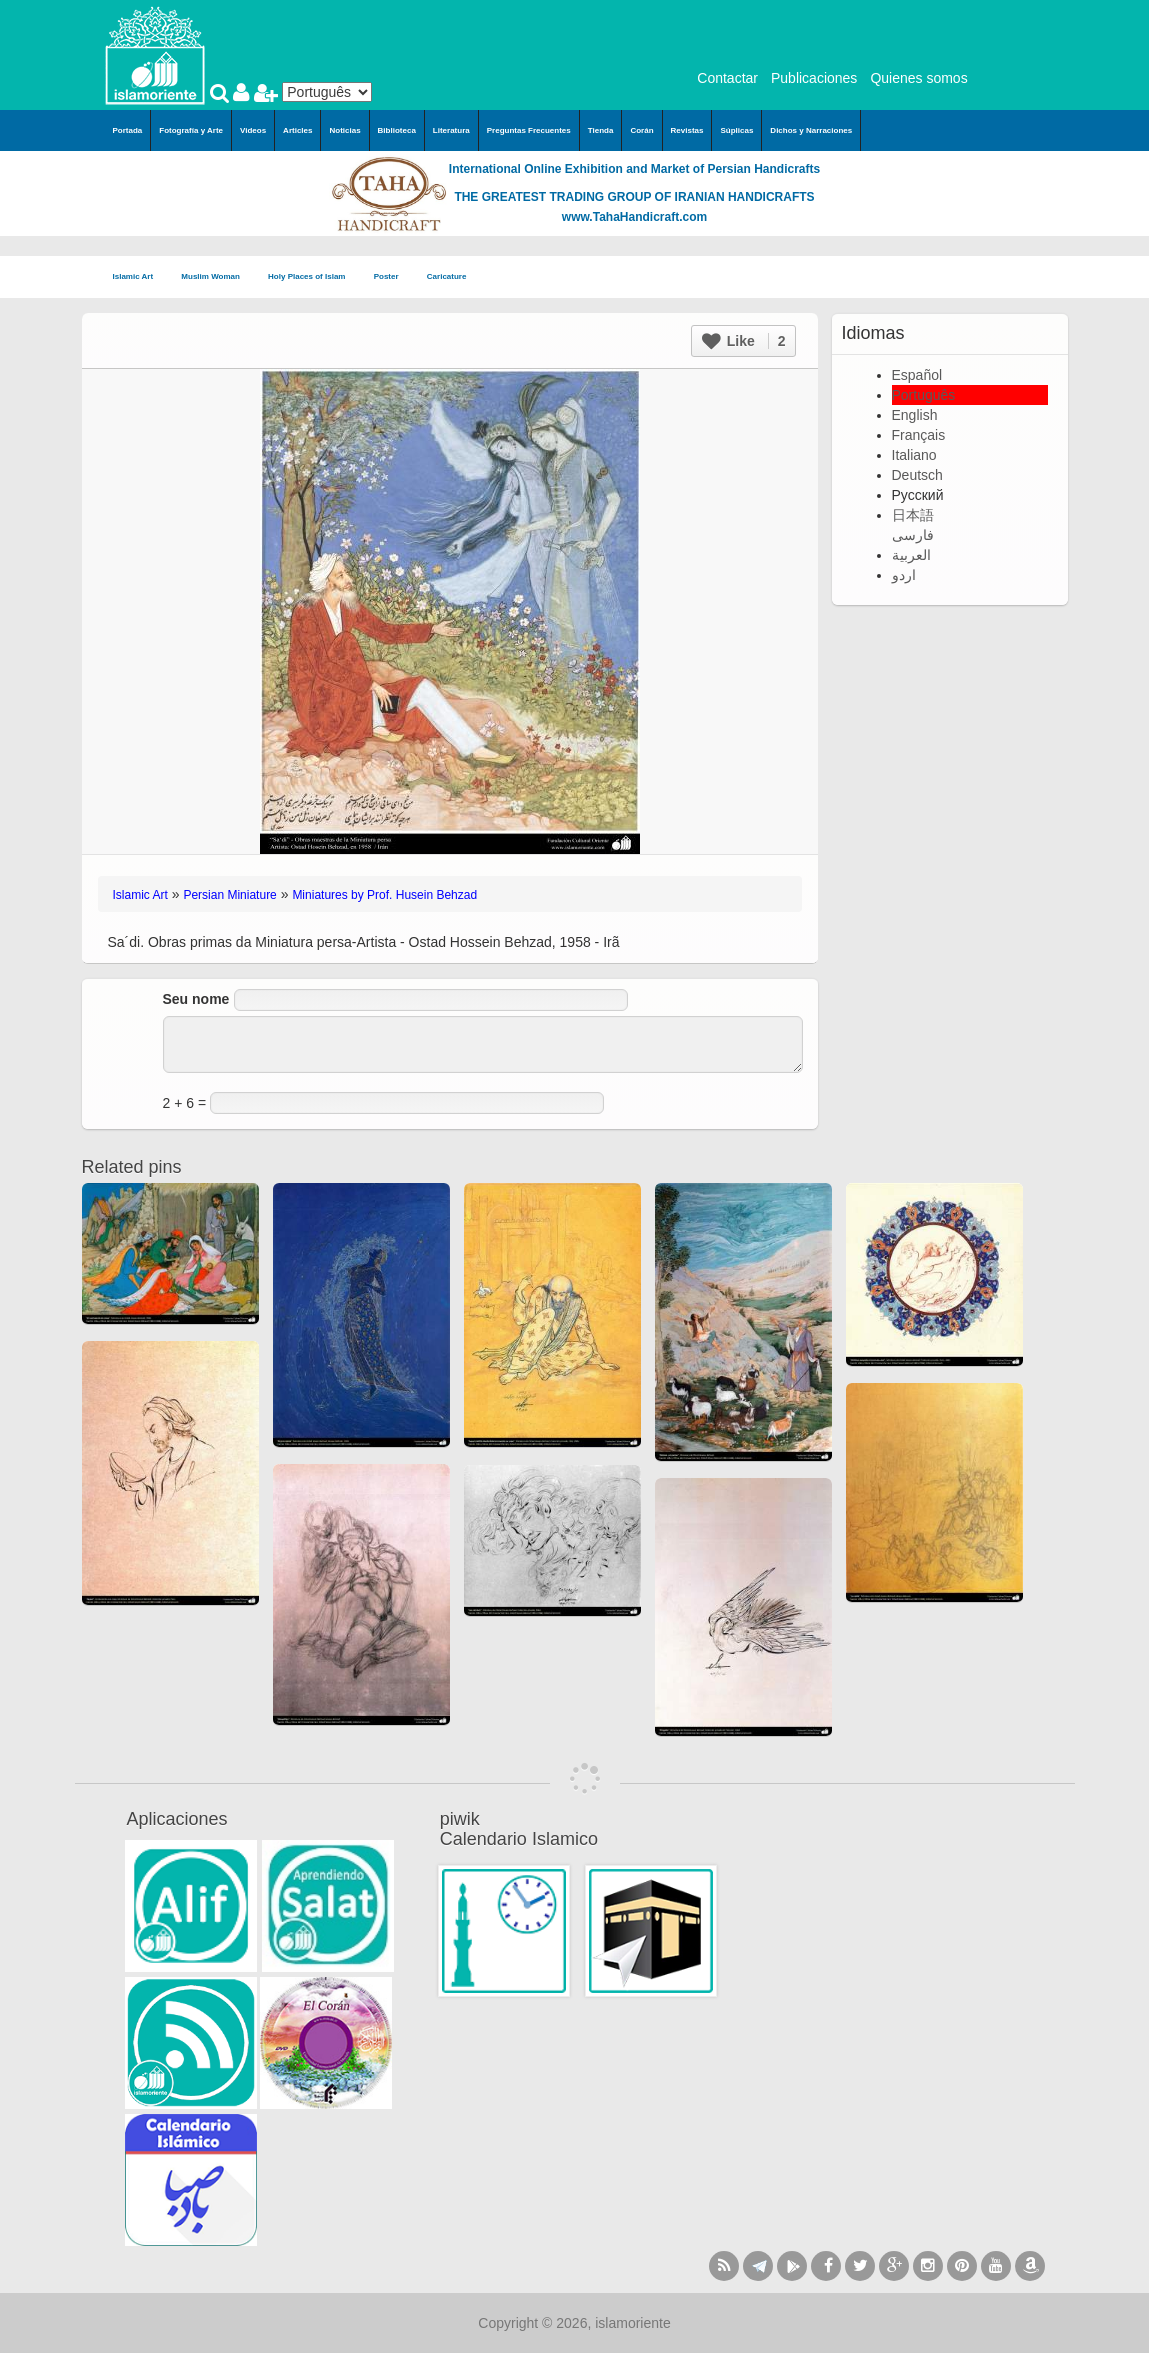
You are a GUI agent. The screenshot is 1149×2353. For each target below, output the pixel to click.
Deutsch (917, 475)
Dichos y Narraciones (811, 130)
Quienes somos (918, 78)
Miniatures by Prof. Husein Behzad (384, 895)
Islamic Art (139, 277)
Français (919, 435)
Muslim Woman (216, 277)
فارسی (913, 535)
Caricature (447, 276)
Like (744, 341)
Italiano (914, 455)
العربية (911, 555)
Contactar (727, 78)
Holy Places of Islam (313, 277)
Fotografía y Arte (191, 130)
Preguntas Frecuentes (529, 130)
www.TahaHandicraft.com (634, 217)
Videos (253, 130)
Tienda (601, 130)
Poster (392, 277)
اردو (904, 575)
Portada (128, 130)
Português (924, 395)
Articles (297, 130)
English (915, 415)
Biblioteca (397, 130)
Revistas (687, 130)
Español (917, 375)
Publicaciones (814, 78)
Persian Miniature (229, 895)
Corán (641, 130)
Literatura (451, 130)
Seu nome (196, 999)
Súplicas (736, 130)
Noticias (344, 130)
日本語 (913, 515)
